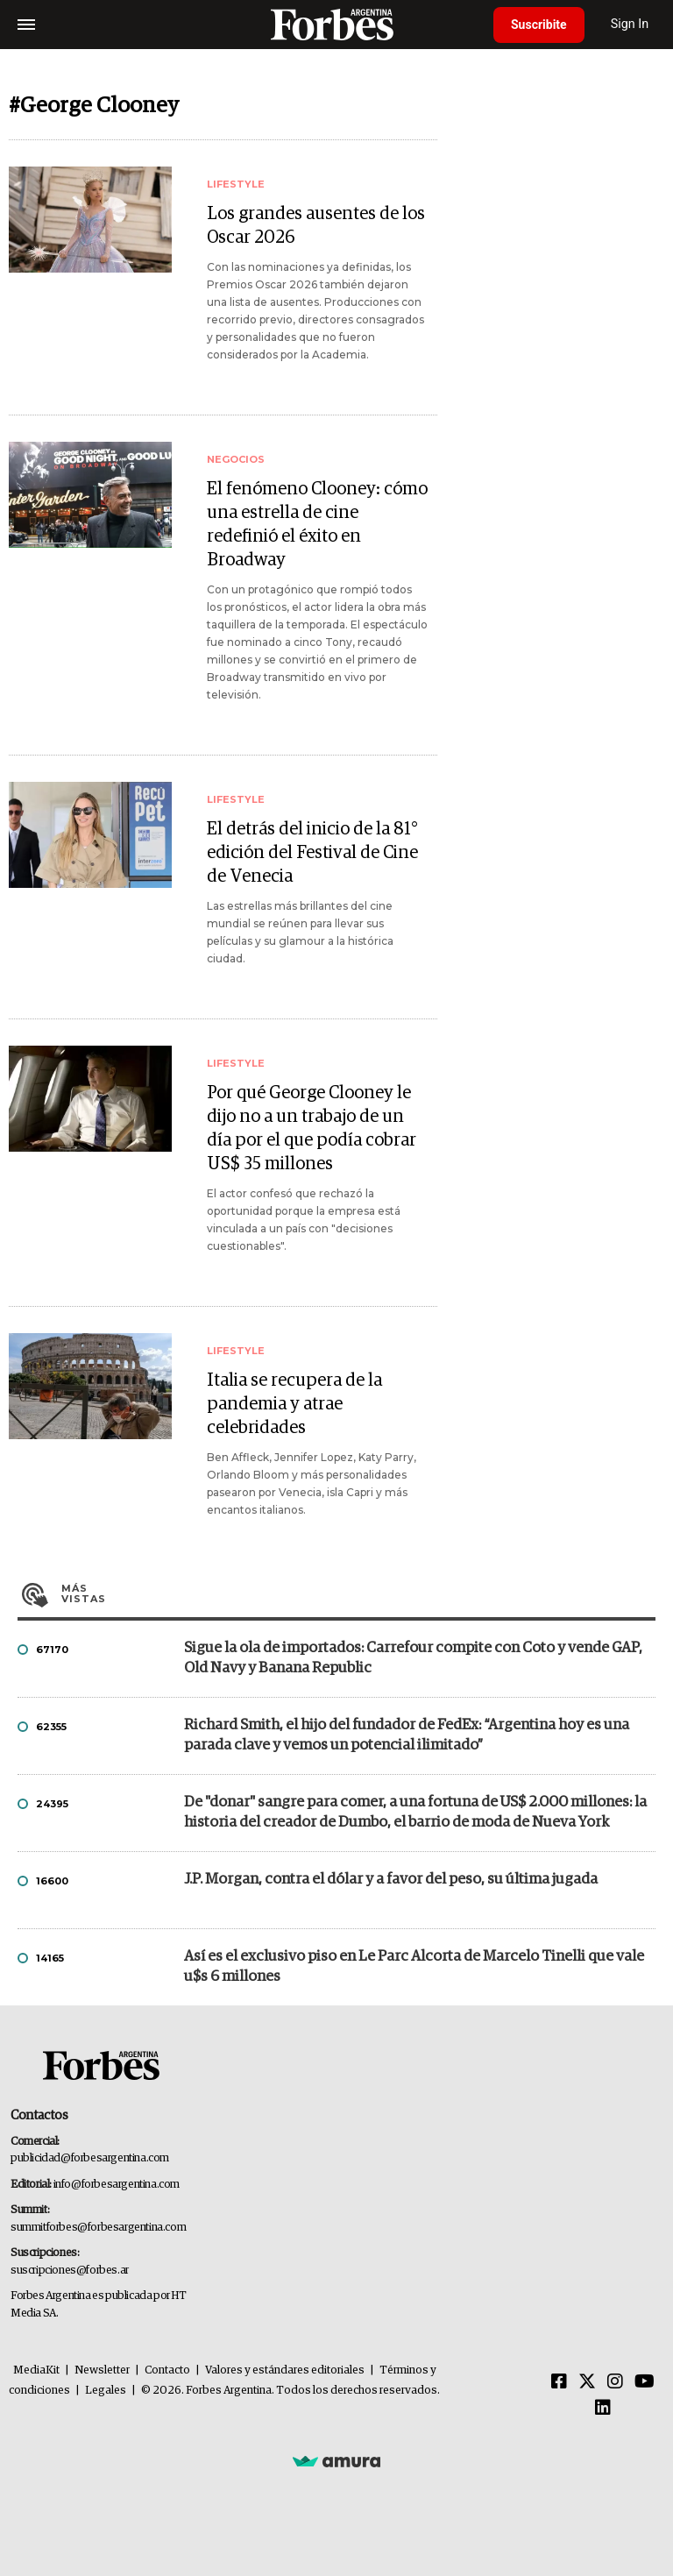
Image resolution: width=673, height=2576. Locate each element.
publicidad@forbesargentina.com (90, 2158)
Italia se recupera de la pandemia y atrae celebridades (294, 1404)
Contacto (167, 2370)
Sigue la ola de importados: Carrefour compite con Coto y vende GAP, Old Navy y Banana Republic (413, 1658)
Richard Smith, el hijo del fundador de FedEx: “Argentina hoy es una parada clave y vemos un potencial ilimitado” (406, 1735)
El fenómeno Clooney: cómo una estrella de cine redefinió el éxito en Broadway (317, 524)
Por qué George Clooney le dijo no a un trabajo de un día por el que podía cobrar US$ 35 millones (311, 1128)
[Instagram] (615, 2382)
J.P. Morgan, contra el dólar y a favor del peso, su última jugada (391, 1879)
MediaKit (36, 2370)
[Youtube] (644, 2382)
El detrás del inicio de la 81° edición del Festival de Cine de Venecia (312, 852)
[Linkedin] (603, 2408)
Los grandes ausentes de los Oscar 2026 (316, 225)
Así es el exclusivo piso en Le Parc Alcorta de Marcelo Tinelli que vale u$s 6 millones (414, 1966)
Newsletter (102, 2370)
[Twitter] (587, 2382)
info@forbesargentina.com (116, 2184)
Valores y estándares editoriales (285, 2370)
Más (358, 1593)
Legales (105, 2390)
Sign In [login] (630, 24)
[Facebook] (559, 2382)
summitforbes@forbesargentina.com (98, 2227)
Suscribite (539, 25)
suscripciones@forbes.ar (70, 2270)
